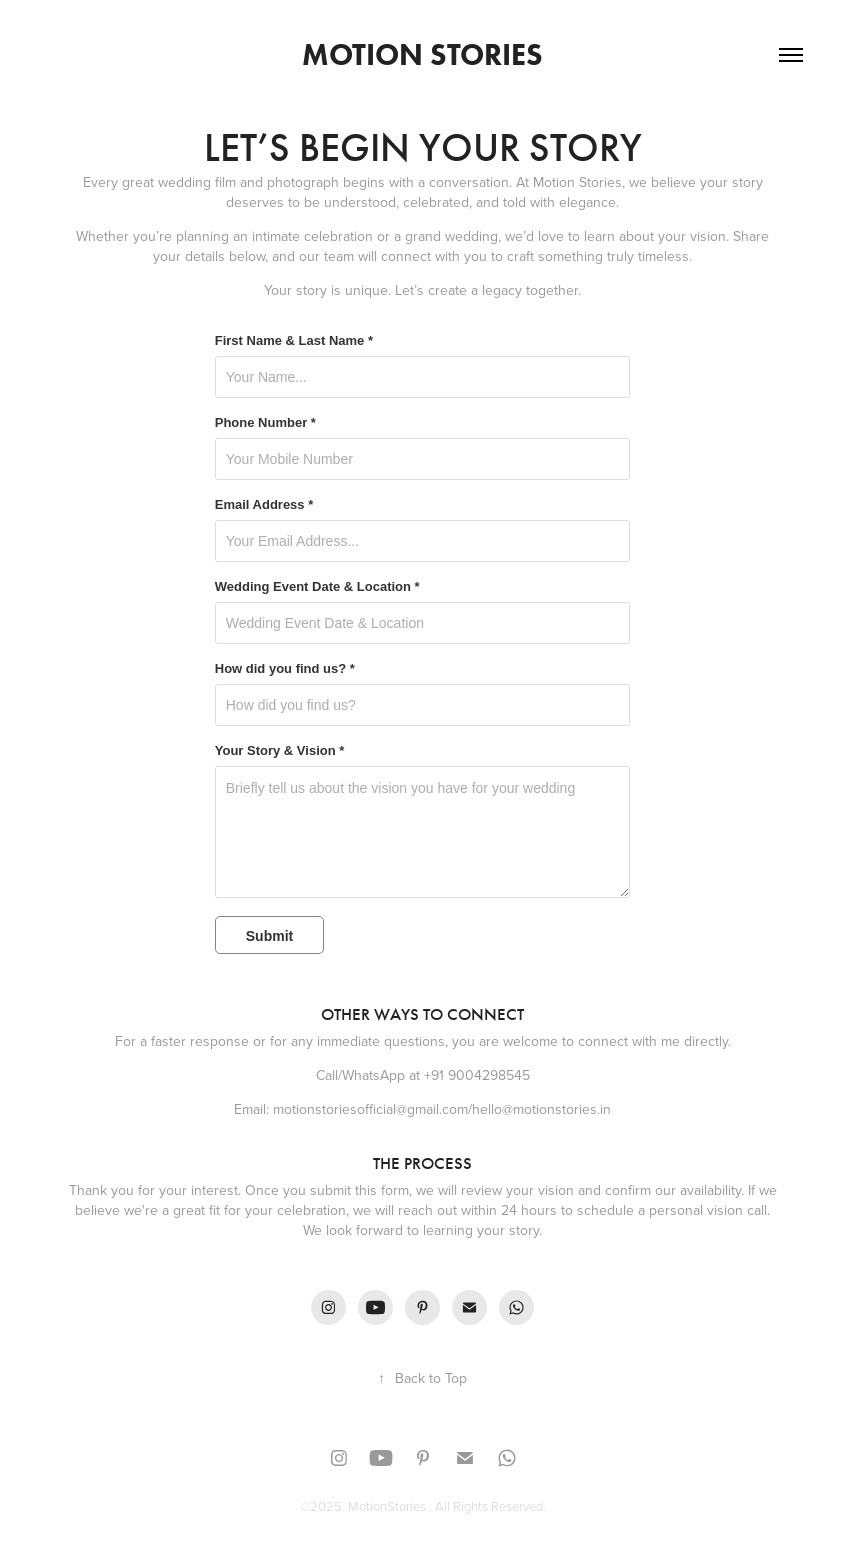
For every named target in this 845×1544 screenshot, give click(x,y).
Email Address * (264, 505)
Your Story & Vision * (280, 751)
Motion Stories (422, 54)
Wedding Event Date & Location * (317, 587)
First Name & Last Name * (294, 341)
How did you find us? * (285, 669)
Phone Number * (265, 423)
